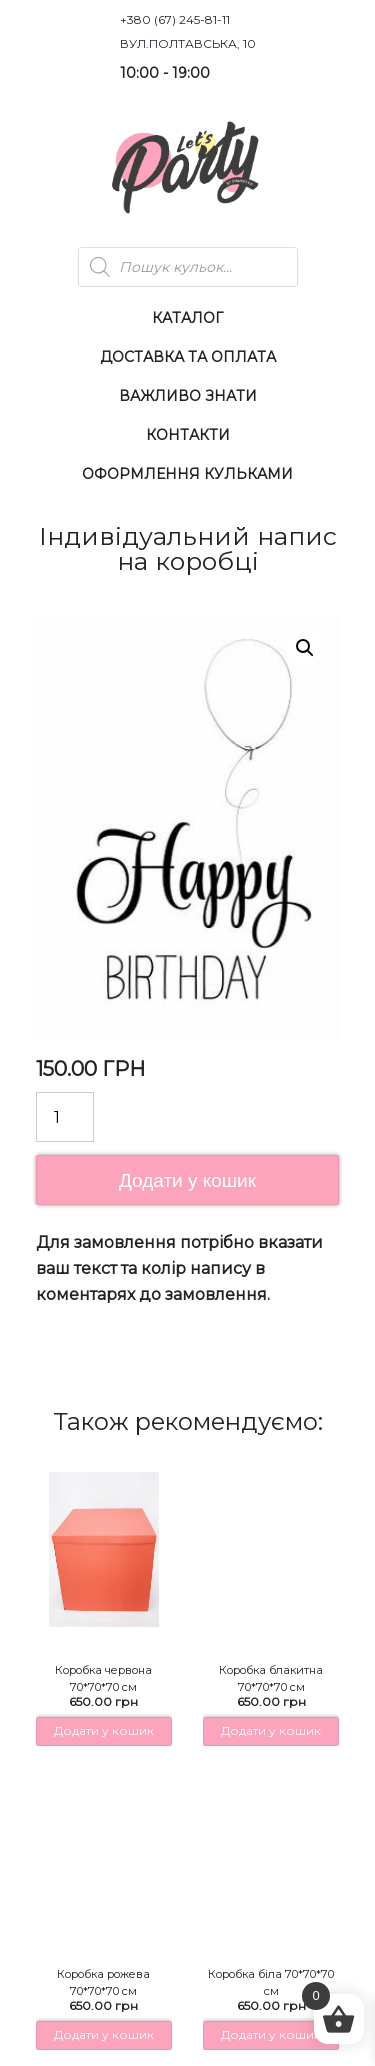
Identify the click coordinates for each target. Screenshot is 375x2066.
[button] (305, 648)
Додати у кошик (187, 1180)
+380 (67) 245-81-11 (175, 19)
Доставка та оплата (188, 357)
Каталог (187, 318)
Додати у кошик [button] (104, 1730)
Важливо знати (188, 396)
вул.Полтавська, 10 (188, 43)
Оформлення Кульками (187, 474)
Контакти (188, 435)
